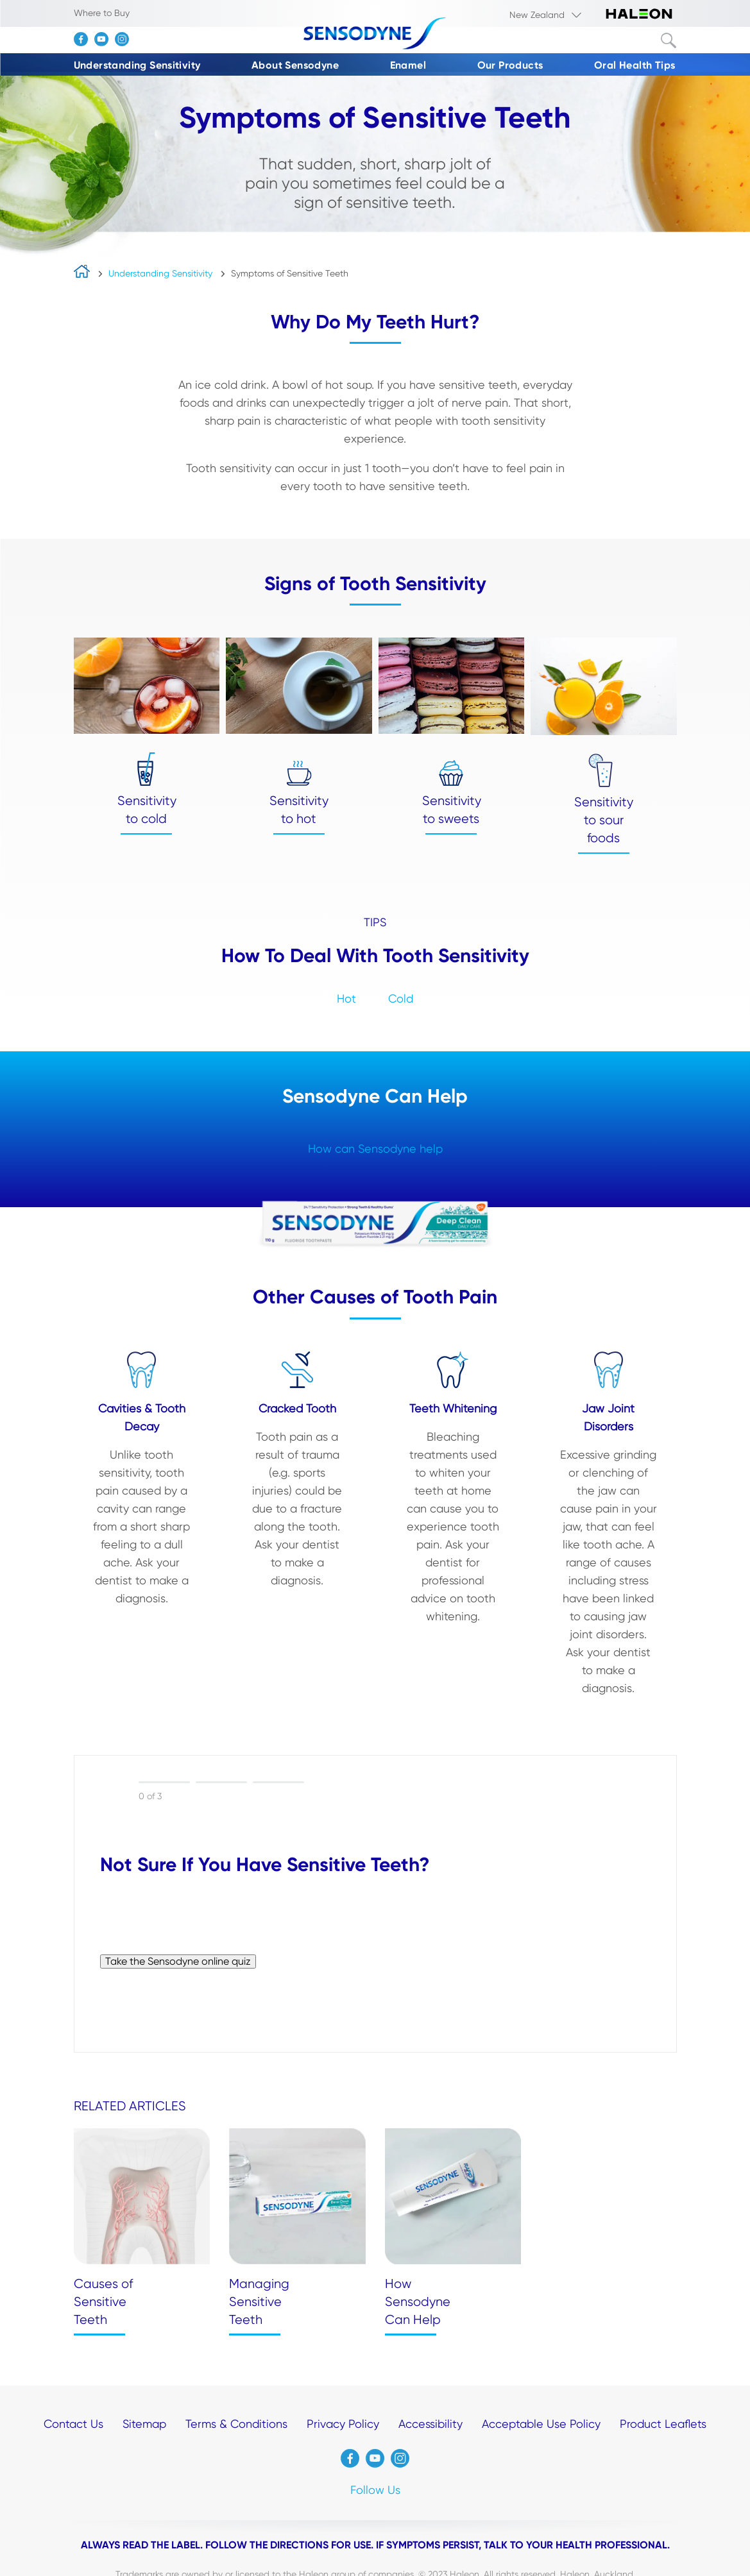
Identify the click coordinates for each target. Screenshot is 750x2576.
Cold (400, 998)
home (82, 274)
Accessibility (430, 2423)
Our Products (510, 65)
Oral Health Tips (634, 65)
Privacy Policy (343, 2423)
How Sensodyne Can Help (417, 2301)
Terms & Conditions (236, 2423)
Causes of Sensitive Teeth (103, 2301)
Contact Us (73, 2423)
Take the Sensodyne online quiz (178, 1961)
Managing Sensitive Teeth (259, 2301)
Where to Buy (102, 13)
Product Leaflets (663, 2423)
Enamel (408, 65)
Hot (346, 998)
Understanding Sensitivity (137, 65)
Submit (668, 40)
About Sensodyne (295, 65)
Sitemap (144, 2423)
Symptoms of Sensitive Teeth (289, 273)
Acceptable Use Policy (541, 2423)
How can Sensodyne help (375, 1148)
